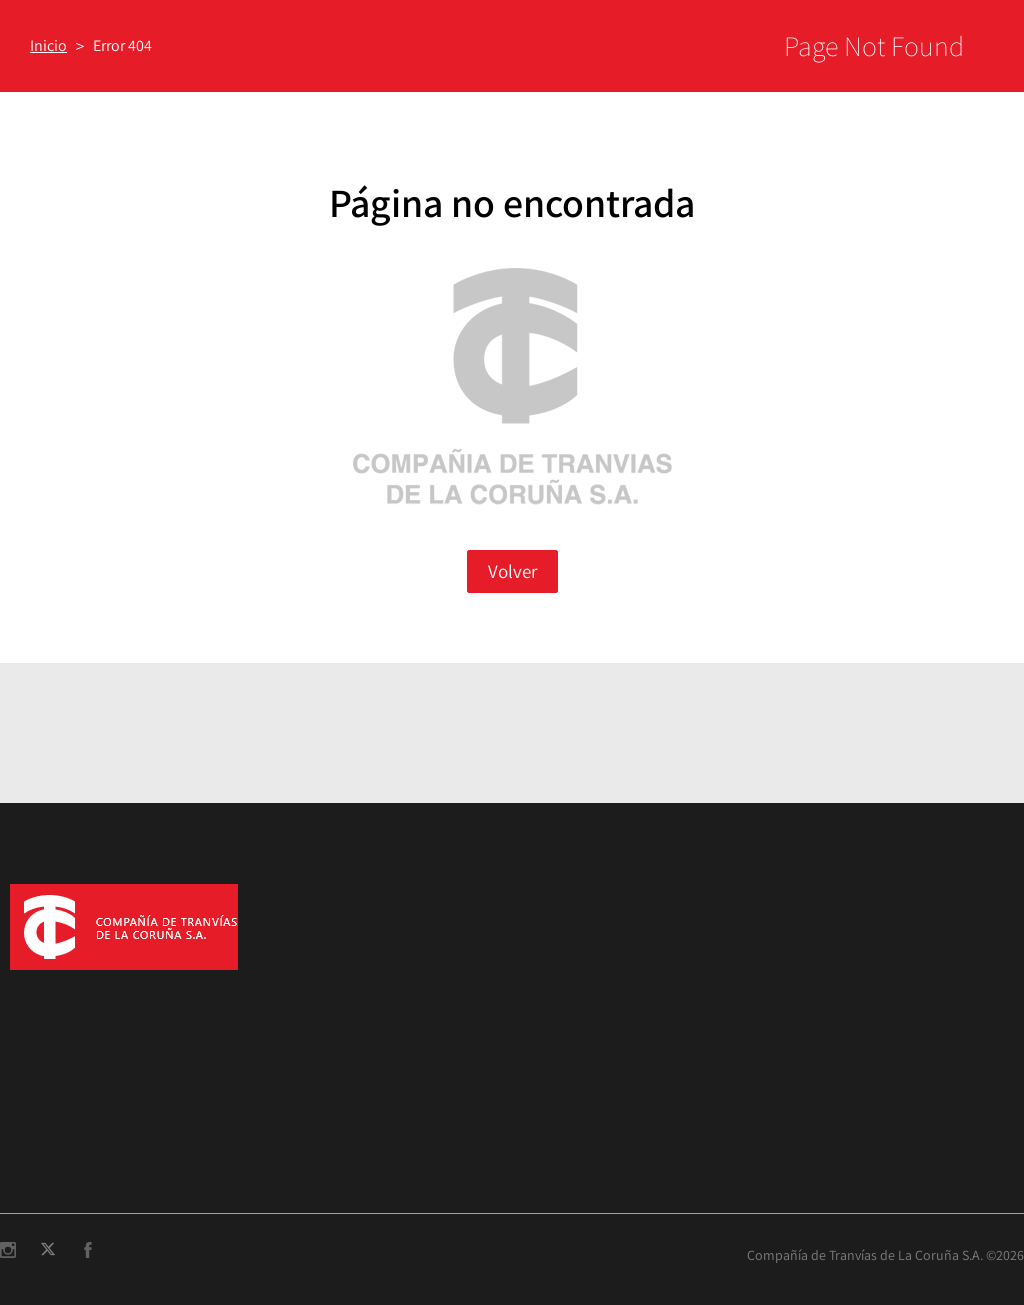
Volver (512, 571)
